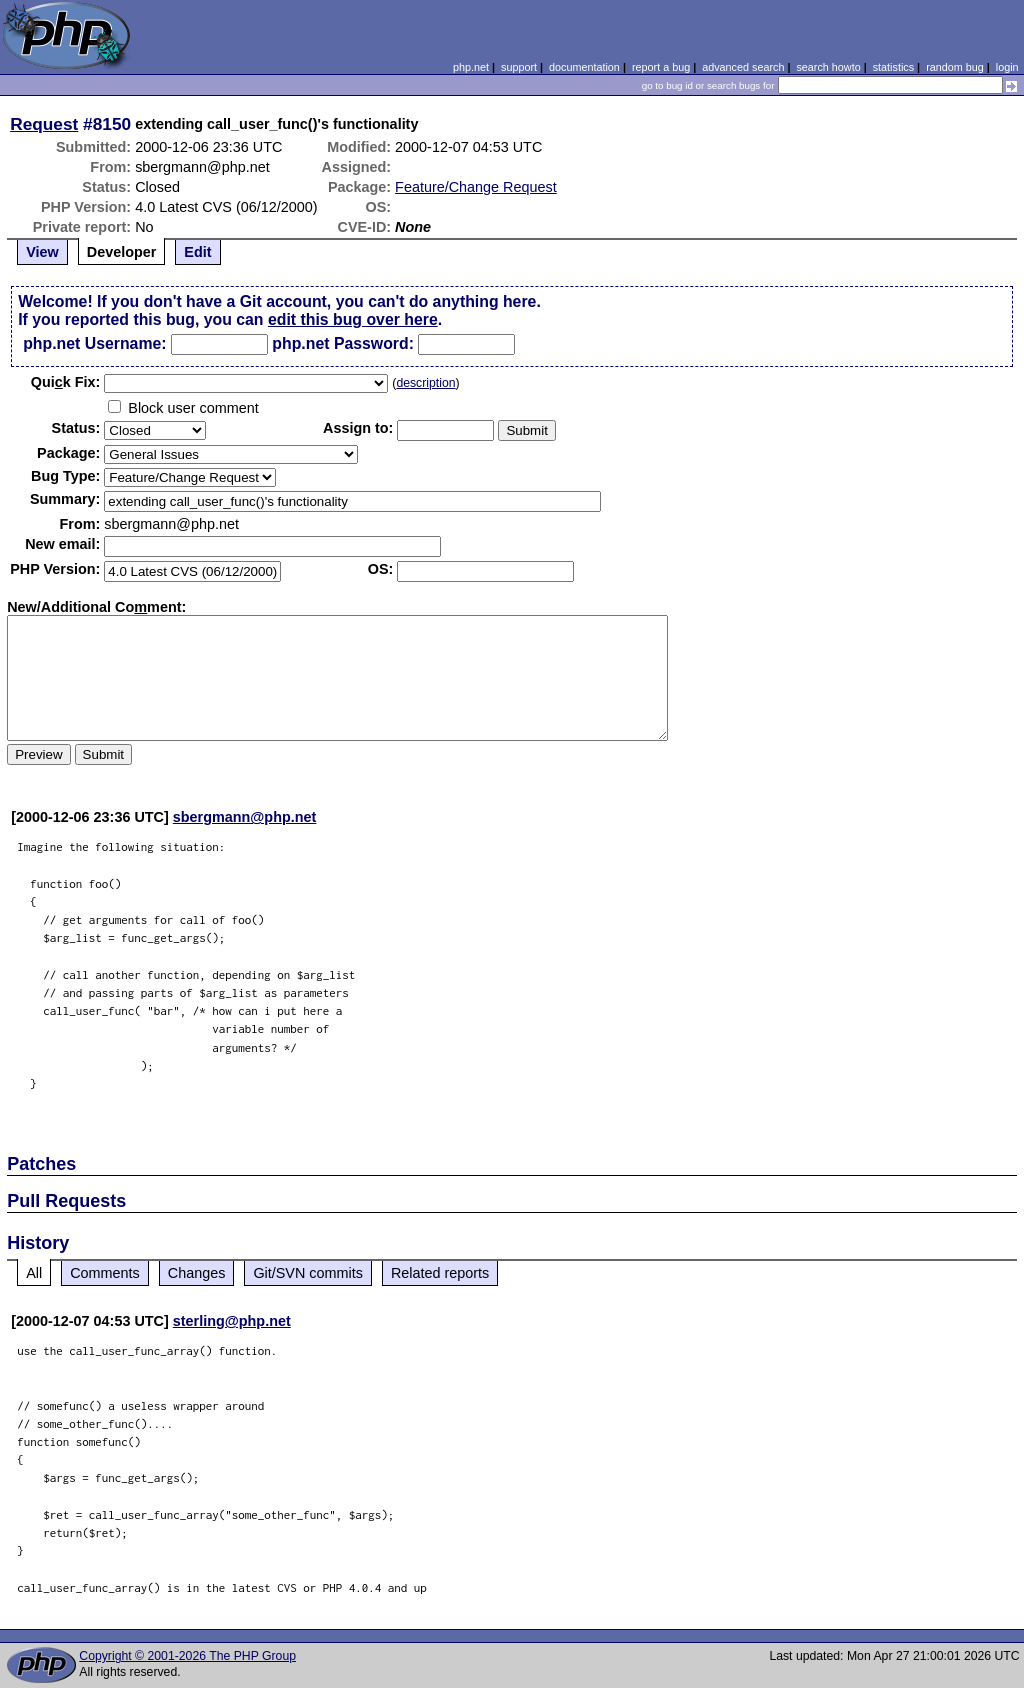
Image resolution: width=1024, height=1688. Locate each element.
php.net (471, 67)
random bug (955, 67)
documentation (584, 67)
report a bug (661, 67)
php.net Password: (343, 343)
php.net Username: (94, 343)
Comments (105, 1273)
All (34, 1273)
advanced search (743, 67)
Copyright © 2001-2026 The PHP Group (187, 1656)
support (519, 67)
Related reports (440, 1273)
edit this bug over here (353, 319)
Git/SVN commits (308, 1273)
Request (44, 124)
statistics (893, 67)
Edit (197, 252)
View (42, 252)
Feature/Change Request (476, 187)
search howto (828, 67)
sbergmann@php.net (245, 817)
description (425, 383)
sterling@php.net (232, 1321)
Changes (197, 1273)
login (1007, 67)
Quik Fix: (66, 382)
